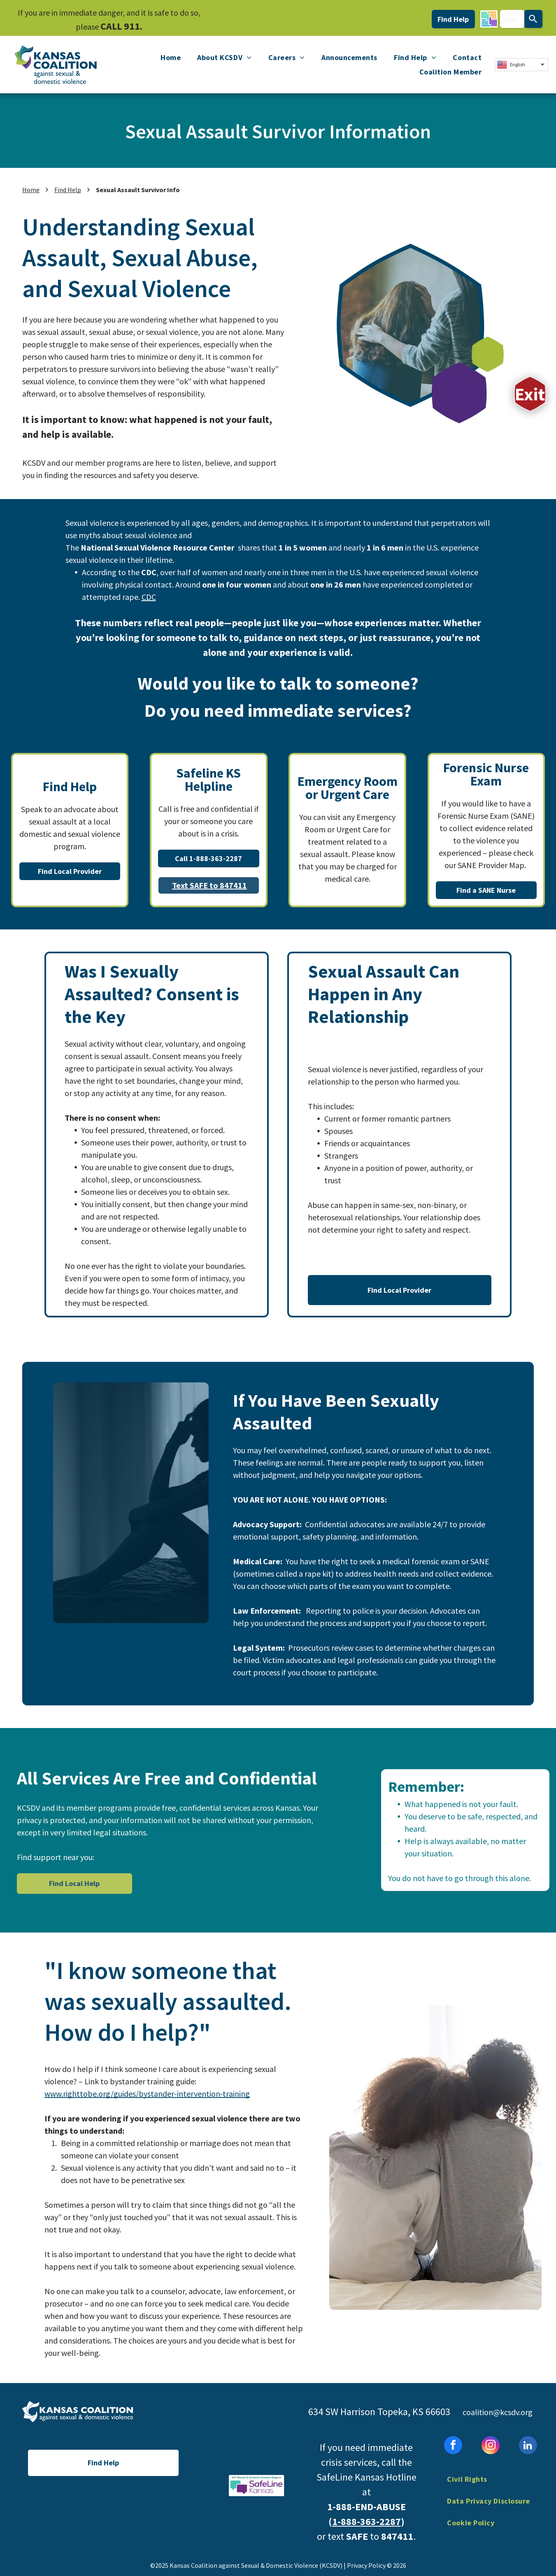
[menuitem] (170, 58)
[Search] (533, 19)
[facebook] (453, 2446)
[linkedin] (528, 2446)
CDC (149, 597)
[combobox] (512, 19)
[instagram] (491, 2446)
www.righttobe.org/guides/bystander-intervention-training (147, 2093)
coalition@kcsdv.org (498, 2412)
